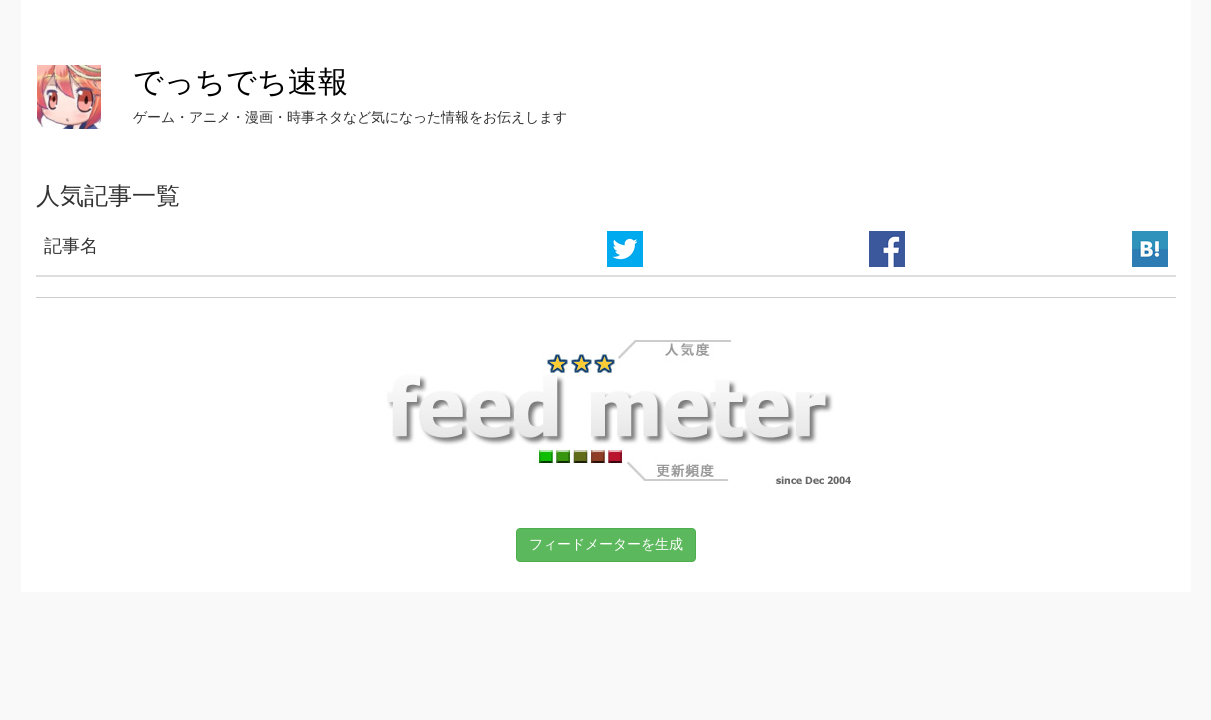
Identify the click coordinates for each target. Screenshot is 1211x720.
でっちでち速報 (240, 81)
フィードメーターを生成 (606, 544)
